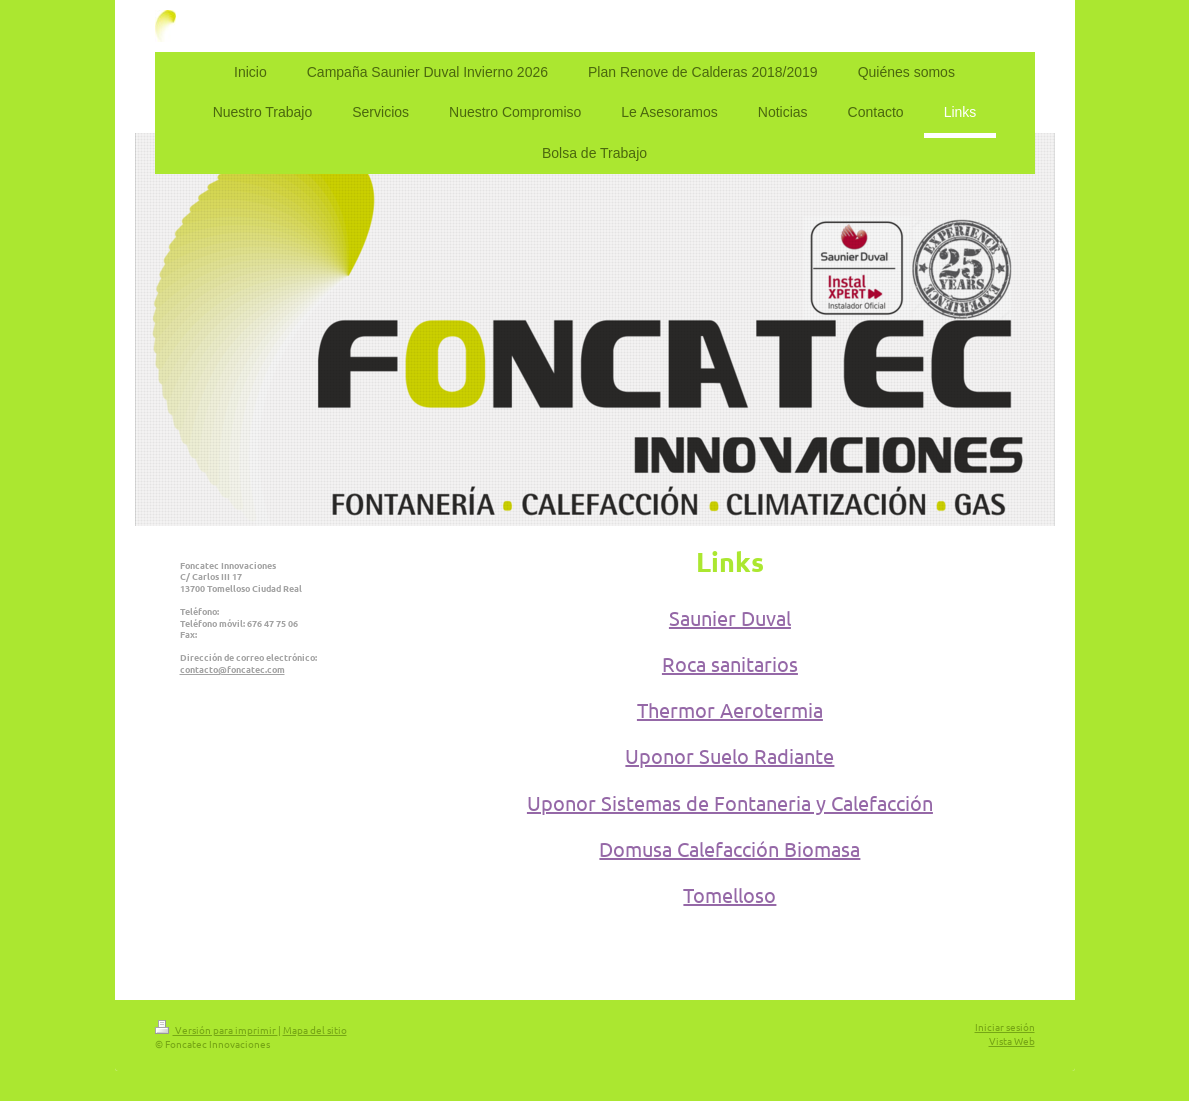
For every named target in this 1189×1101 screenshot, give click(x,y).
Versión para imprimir (216, 1029)
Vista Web (1012, 1040)
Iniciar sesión (1005, 1026)
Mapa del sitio (315, 1029)
